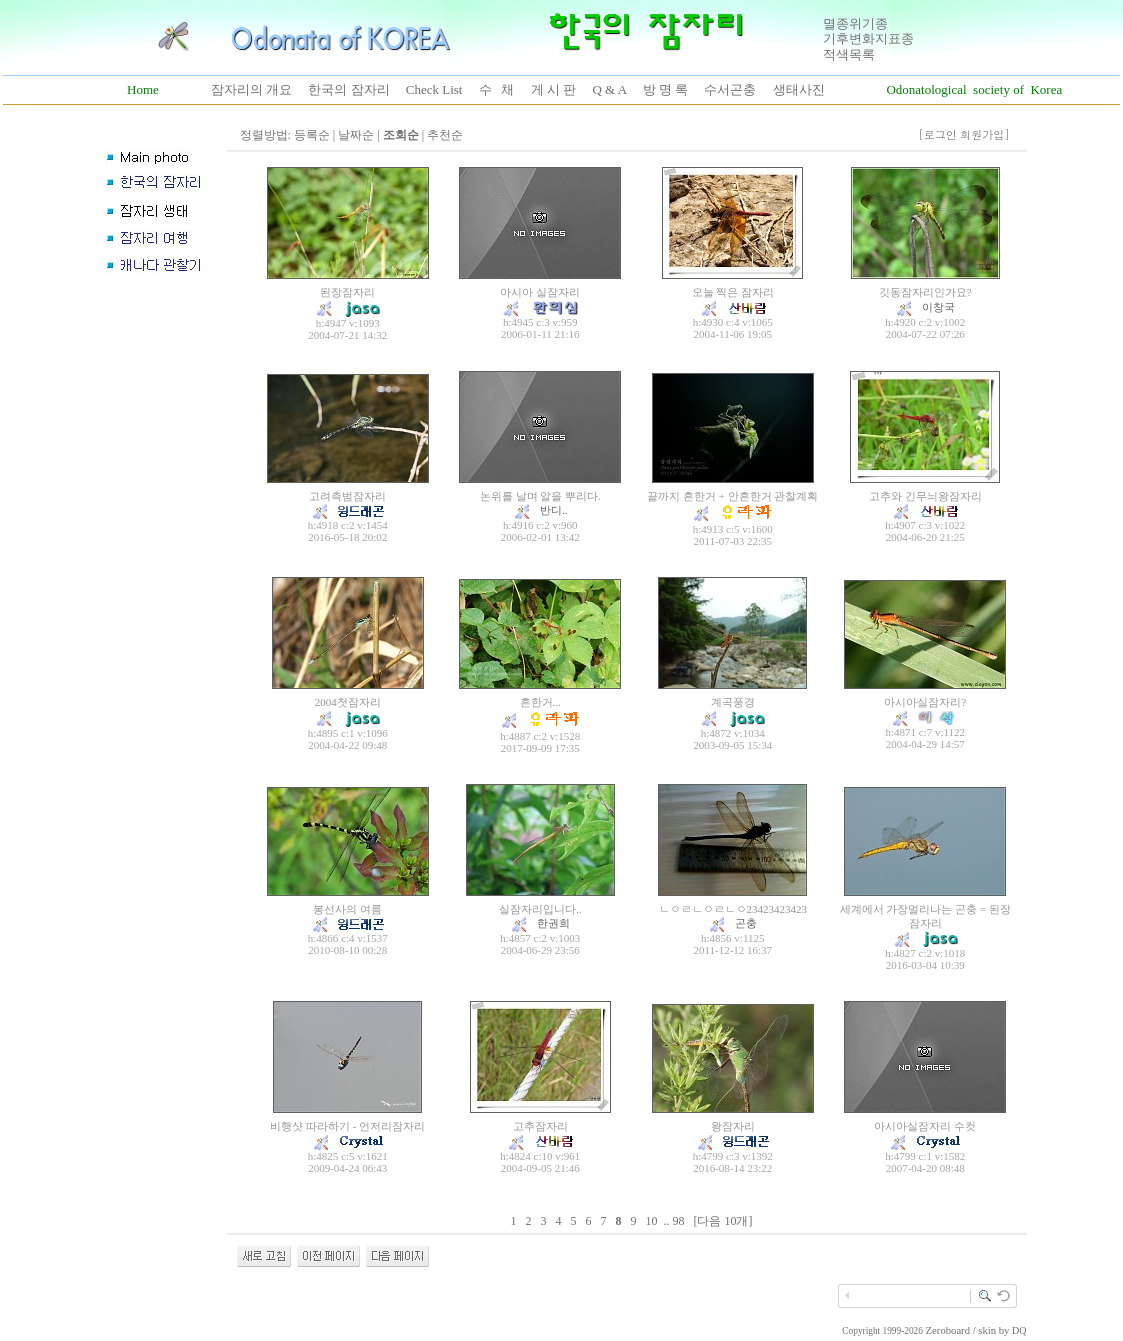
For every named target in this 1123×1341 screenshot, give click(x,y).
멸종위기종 (855, 23)
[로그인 (937, 134)
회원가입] (986, 134)
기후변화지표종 (868, 38)
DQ (1019, 1330)
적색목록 (849, 54)
